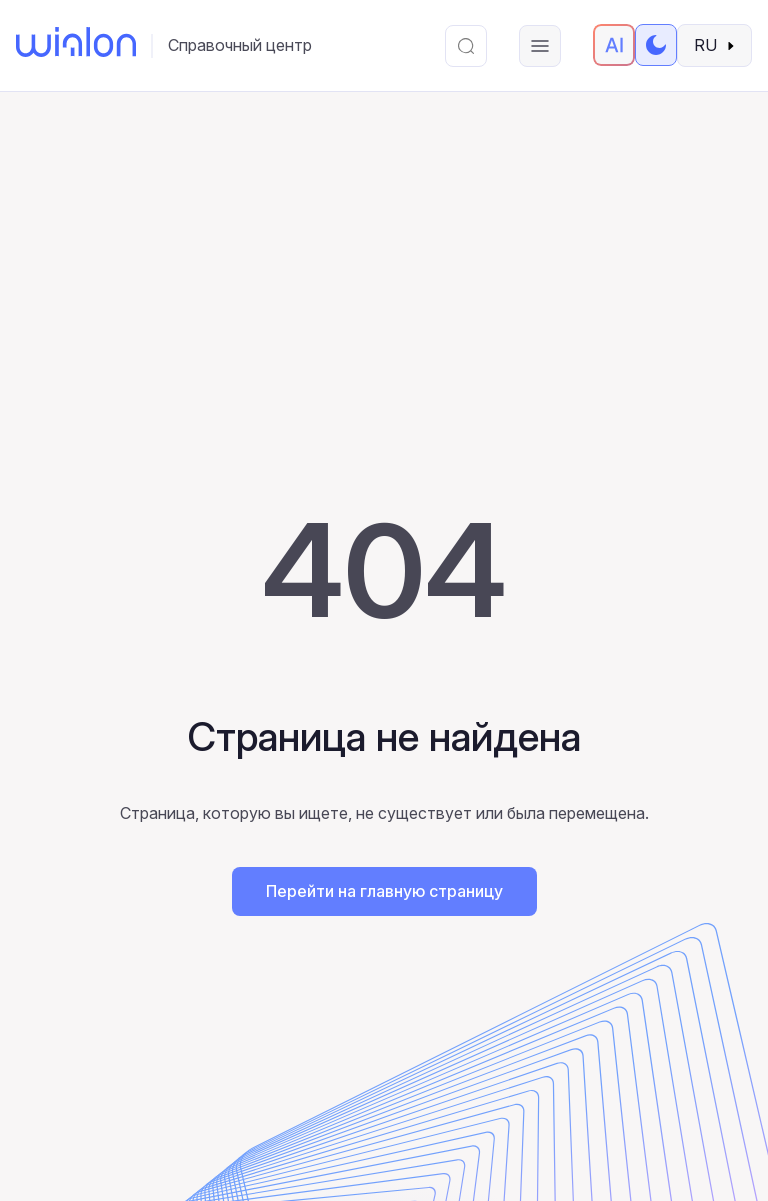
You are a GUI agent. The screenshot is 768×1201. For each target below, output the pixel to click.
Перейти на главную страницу (384, 891)
